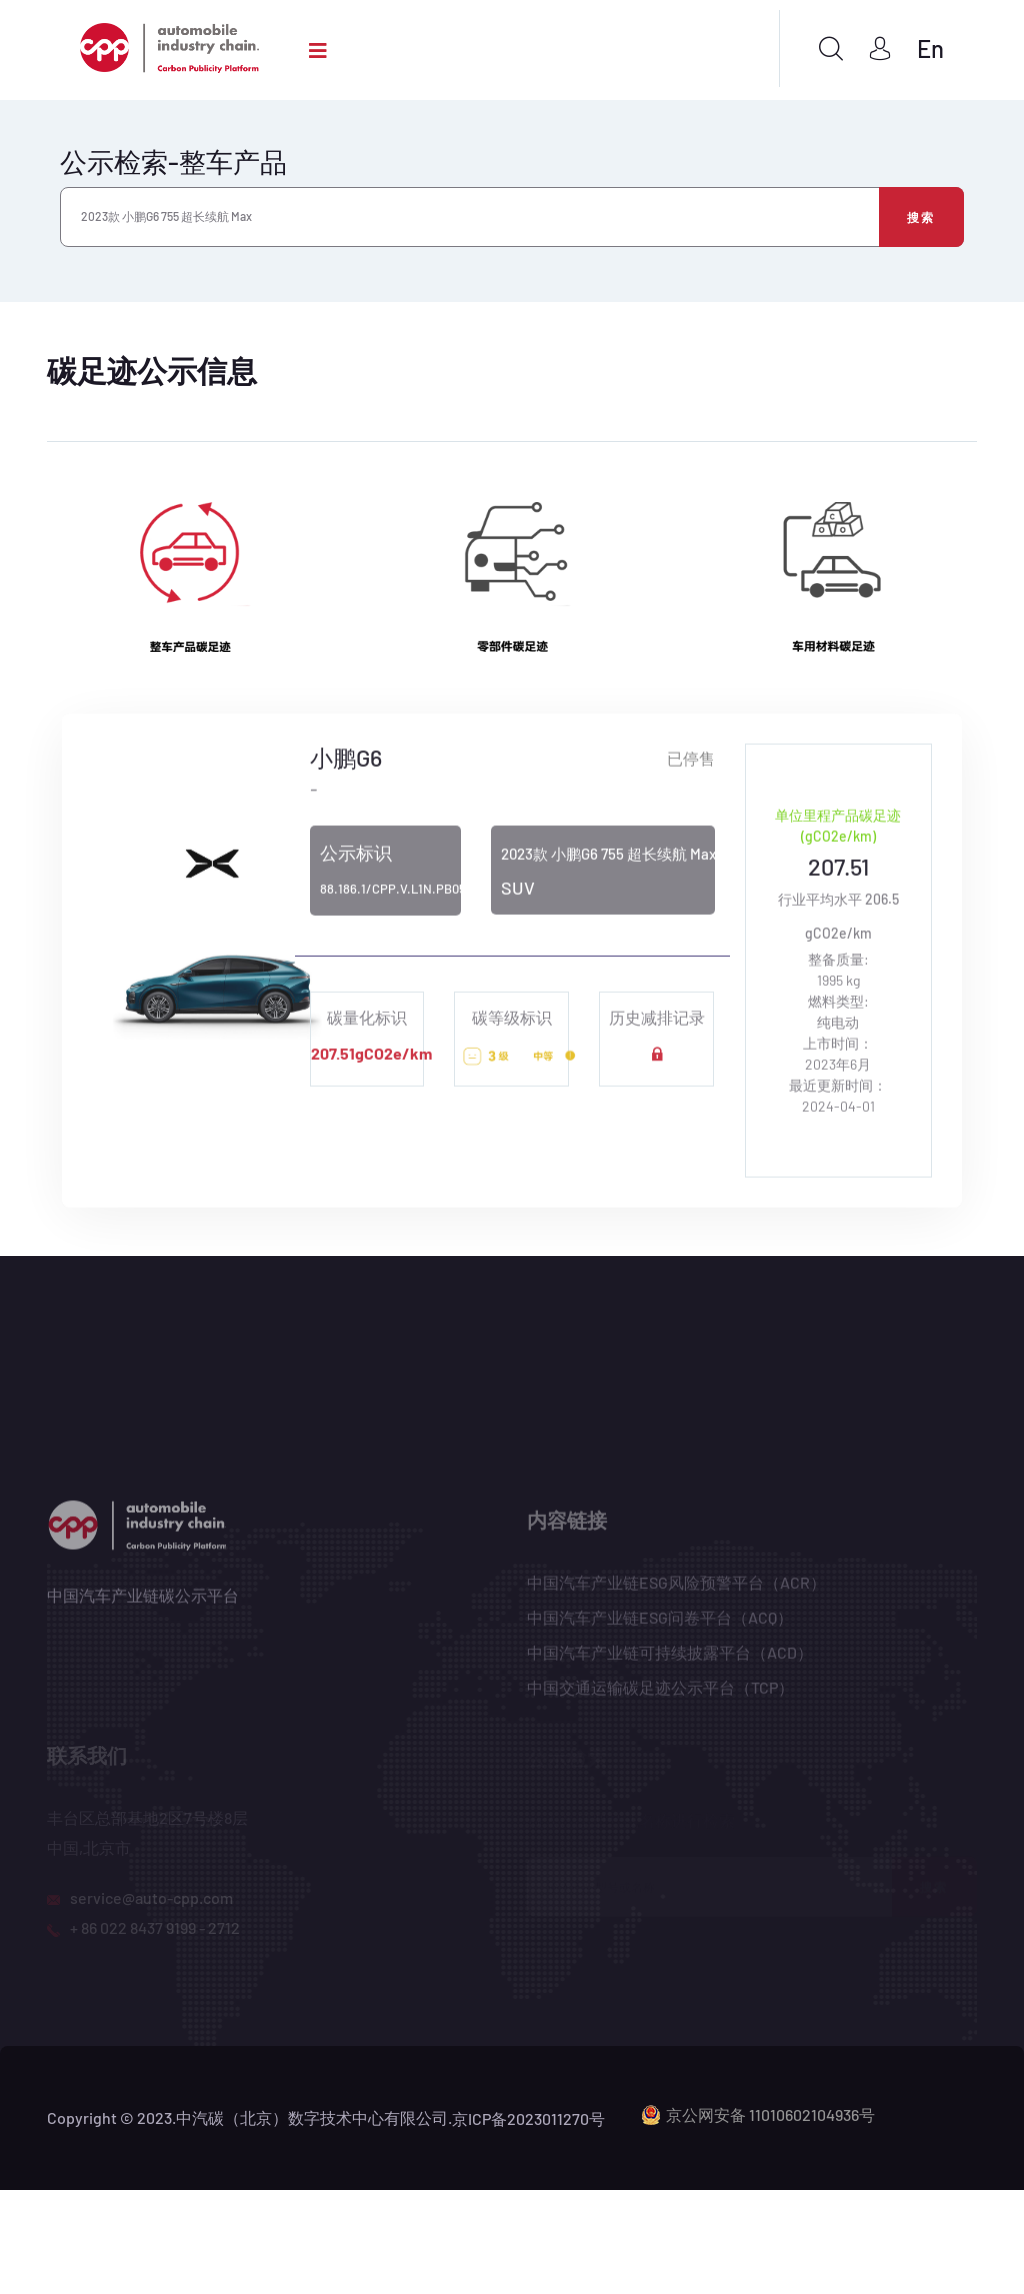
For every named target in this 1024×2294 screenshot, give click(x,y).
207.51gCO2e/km (371, 1056)
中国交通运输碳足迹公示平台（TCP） (660, 1694)
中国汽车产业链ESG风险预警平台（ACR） (676, 1589)
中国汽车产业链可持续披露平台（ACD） (670, 1659)
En (930, 48)
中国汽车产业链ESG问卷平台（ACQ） (660, 1624)
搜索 (921, 217)
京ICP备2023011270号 (528, 2118)
